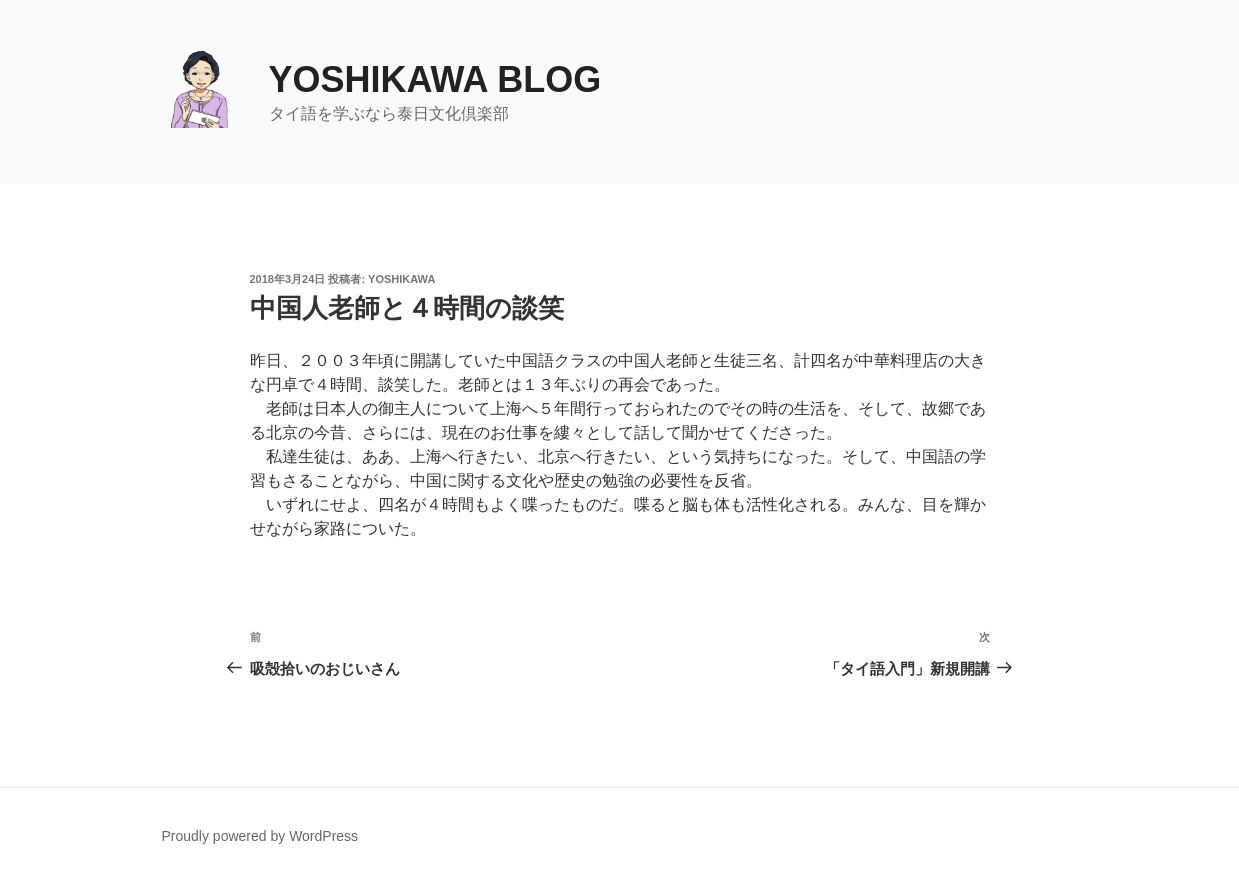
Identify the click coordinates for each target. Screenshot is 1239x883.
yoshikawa (401, 279)
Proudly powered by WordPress (260, 836)
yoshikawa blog (435, 79)
